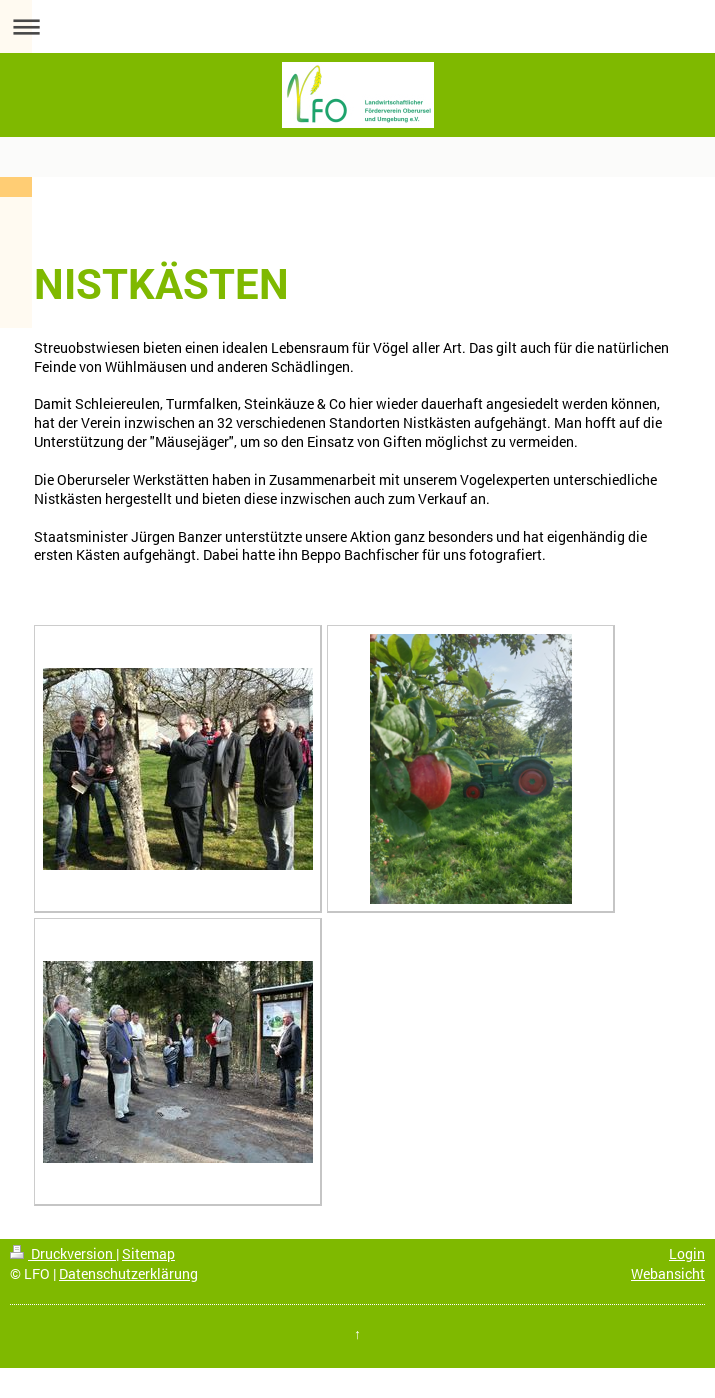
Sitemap (148, 1253)
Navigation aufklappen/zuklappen (357, 26)
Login (687, 1253)
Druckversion (63, 1253)
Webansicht (668, 1273)
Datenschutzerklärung (128, 1273)
